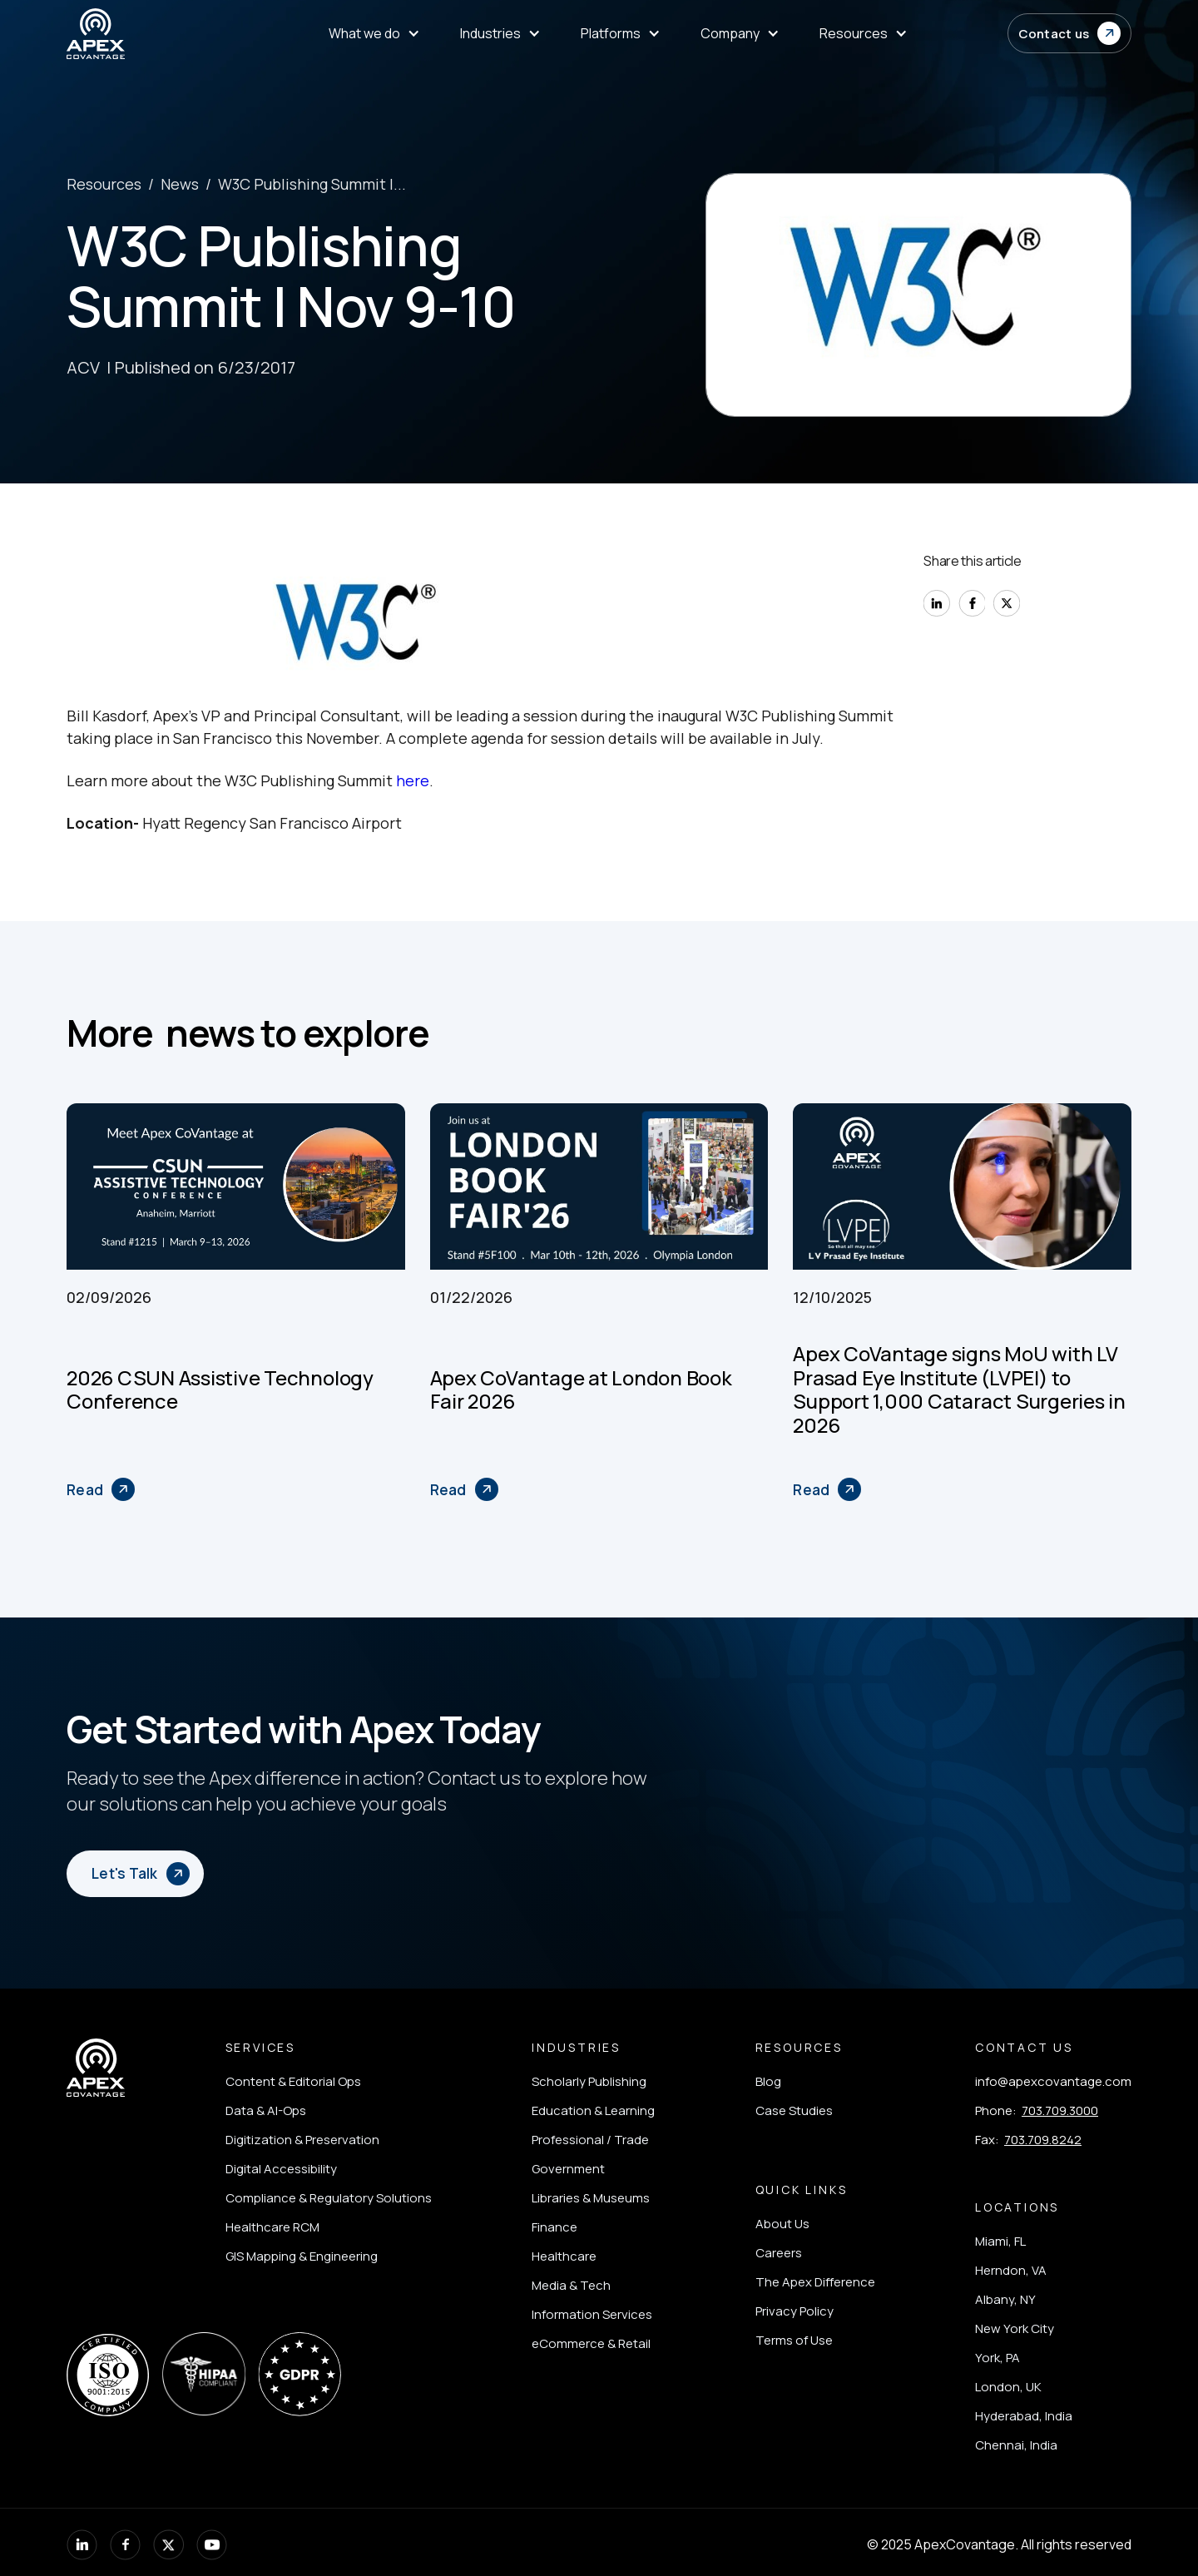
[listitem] (328, 2081)
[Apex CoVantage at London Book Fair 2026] (464, 1489)
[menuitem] (374, 33)
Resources (104, 184)
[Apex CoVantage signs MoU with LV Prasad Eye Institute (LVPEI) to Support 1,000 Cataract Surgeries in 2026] (827, 1489)
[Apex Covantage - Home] (148, 33)
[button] (1069, 33)
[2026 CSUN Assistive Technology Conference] (101, 1489)
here (412, 780)
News (180, 184)
